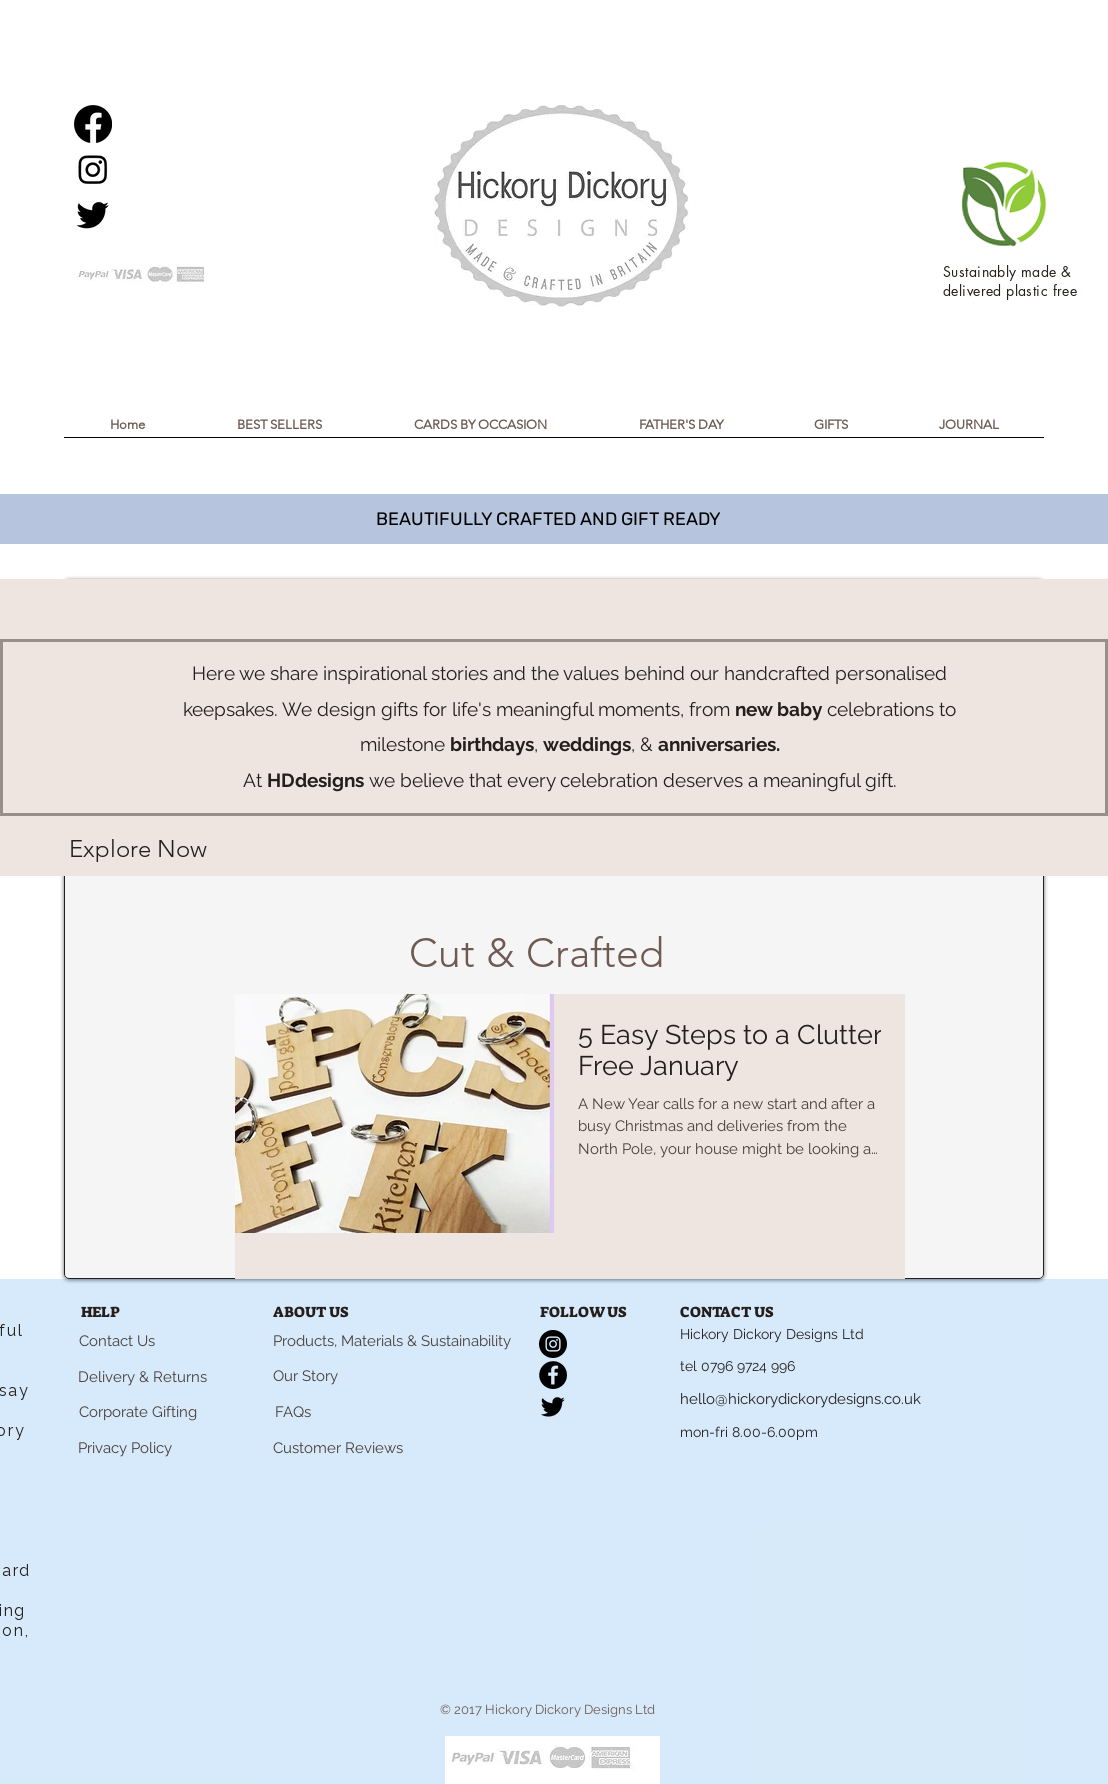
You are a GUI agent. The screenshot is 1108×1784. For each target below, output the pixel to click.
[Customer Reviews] (338, 1449)
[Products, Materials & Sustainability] (392, 1342)
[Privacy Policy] (125, 1449)
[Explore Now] (138, 849)
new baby (778, 709)
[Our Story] (305, 1377)
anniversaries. (719, 744)
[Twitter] (93, 214)
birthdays (492, 744)
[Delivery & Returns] (142, 1377)
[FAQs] (293, 1413)
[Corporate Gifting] (137, 1413)
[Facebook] (93, 124)
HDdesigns (315, 780)
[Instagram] (93, 169)
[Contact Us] (117, 1342)
